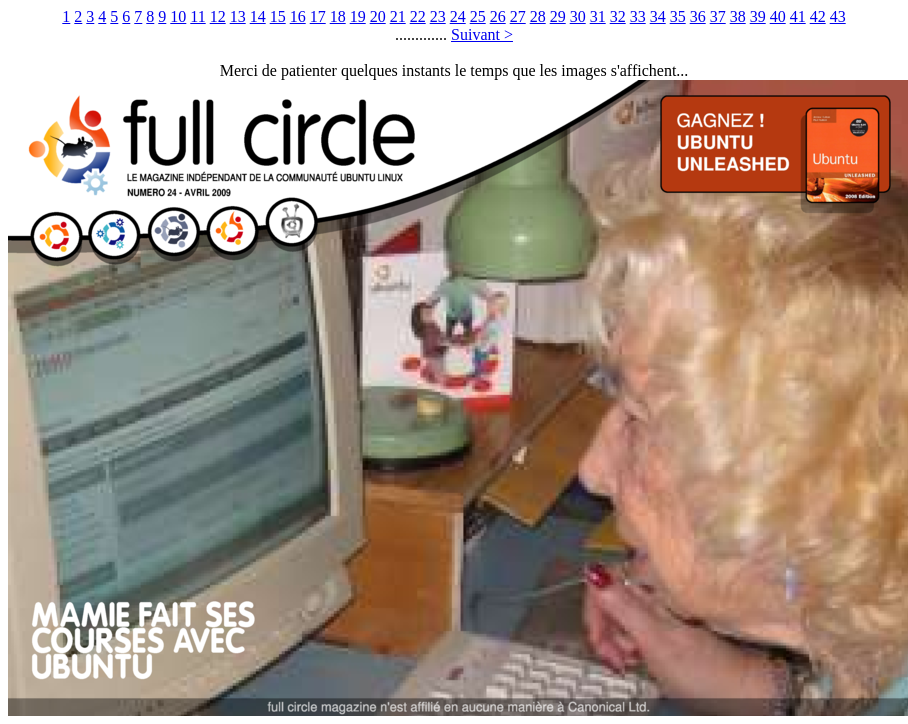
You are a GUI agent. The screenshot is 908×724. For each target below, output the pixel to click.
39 (758, 16)
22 (418, 16)
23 (438, 16)
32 (618, 16)
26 (498, 16)
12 (218, 16)
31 (598, 16)
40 (778, 16)
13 (238, 16)
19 (358, 16)
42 (818, 16)
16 (298, 16)
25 (478, 16)
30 (578, 16)
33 (638, 16)
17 (318, 16)
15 (278, 16)
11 (197, 16)
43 (838, 16)
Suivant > (482, 34)
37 (718, 16)
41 (798, 16)
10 (178, 16)
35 (678, 16)
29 (558, 16)
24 (458, 16)
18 (338, 16)
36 (698, 16)
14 (258, 16)
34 (658, 16)
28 (538, 16)
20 (378, 16)
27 (518, 16)
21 (398, 16)
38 (738, 16)
